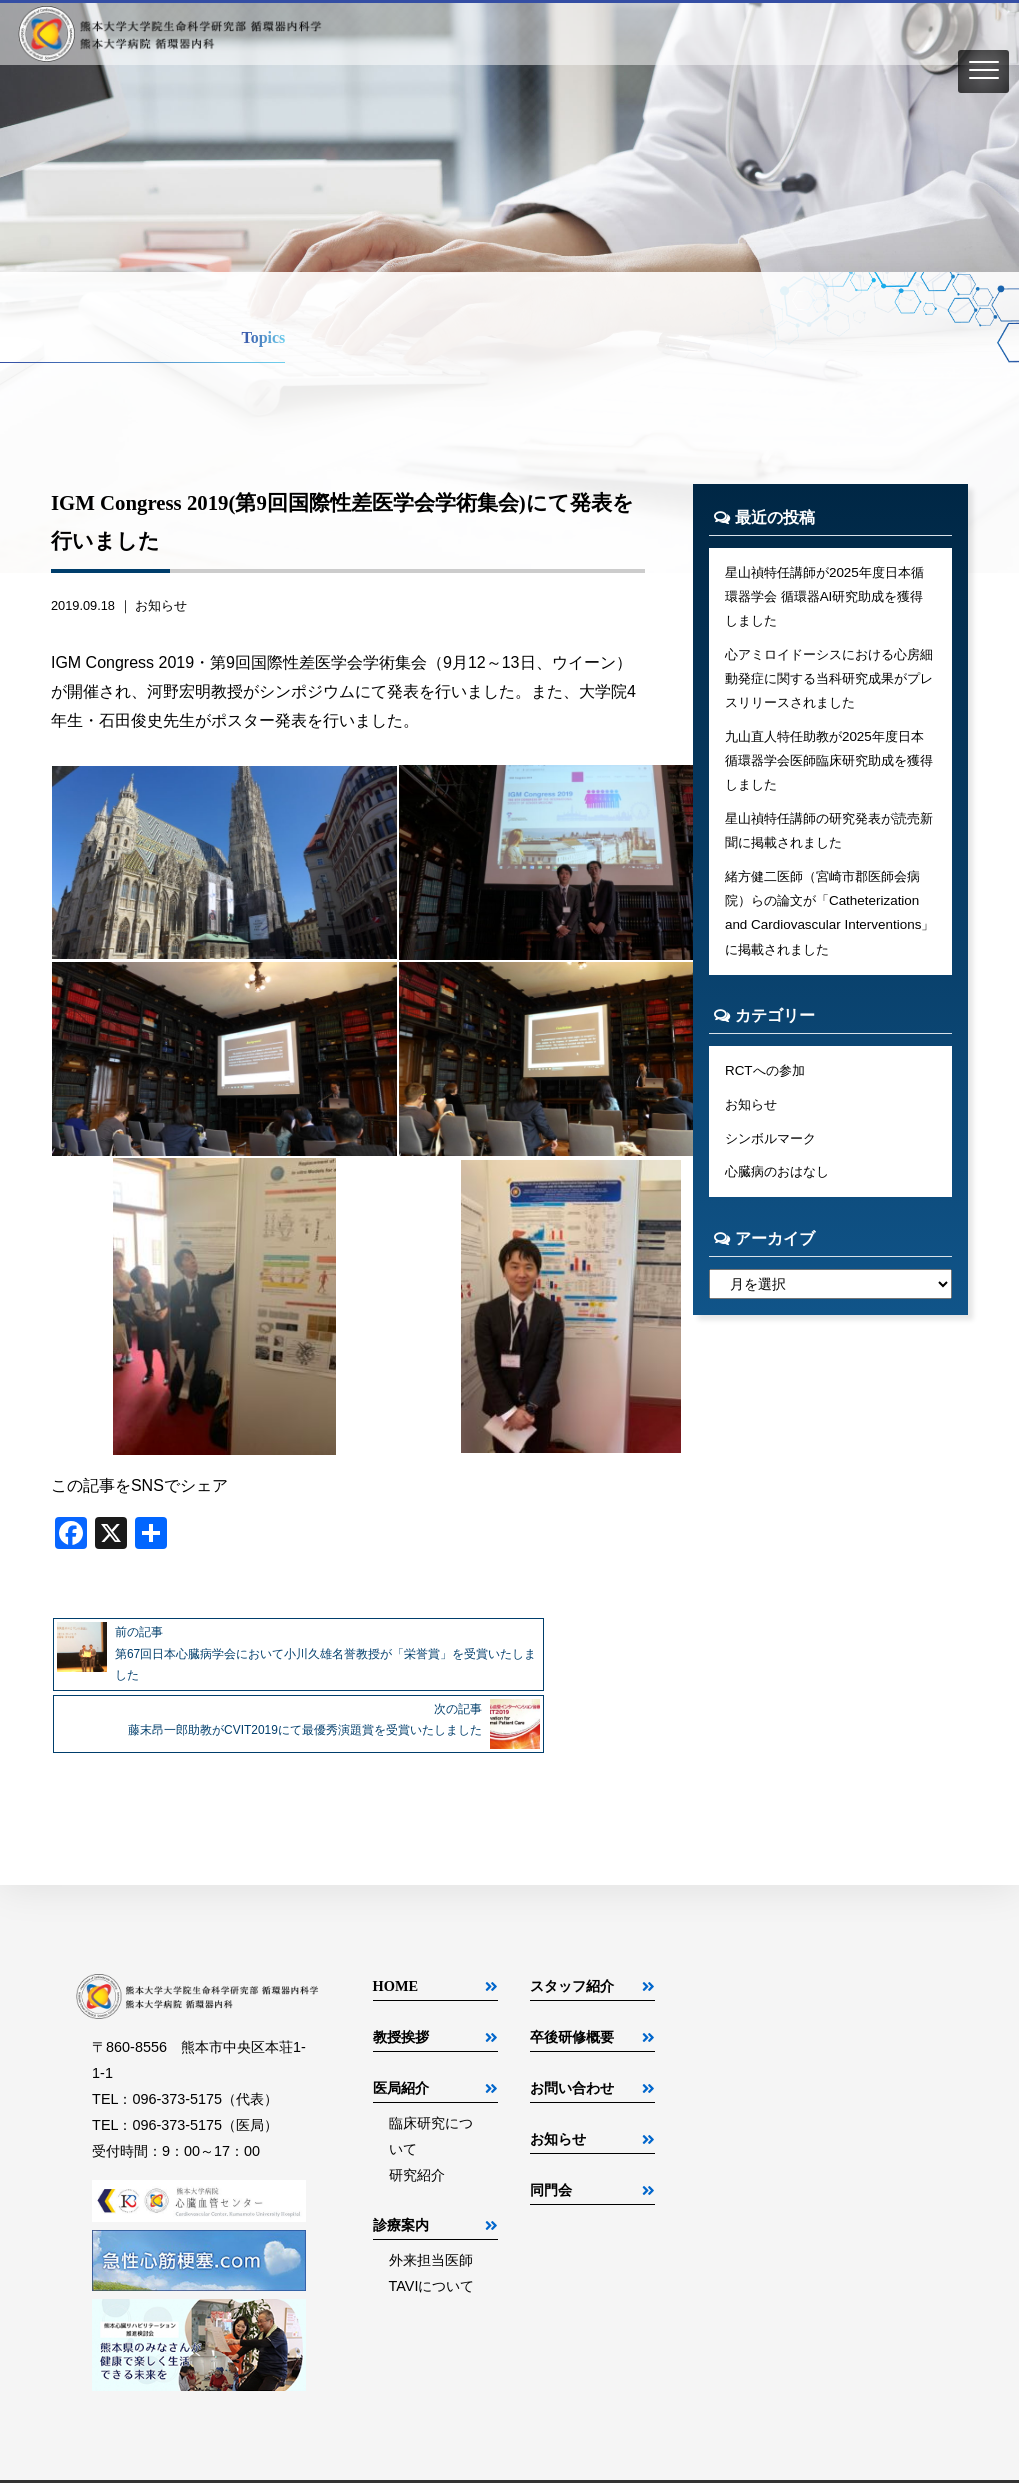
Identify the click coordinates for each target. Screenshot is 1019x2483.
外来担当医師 (431, 2221)
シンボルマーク (774, 1168)
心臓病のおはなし (781, 1204)
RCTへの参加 (768, 1097)
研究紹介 (417, 2136)
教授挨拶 (401, 1998)
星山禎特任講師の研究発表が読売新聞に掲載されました (830, 848)
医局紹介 (401, 2049)
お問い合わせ (572, 2049)
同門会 (551, 2151)
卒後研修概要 (572, 1998)
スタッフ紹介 (572, 1947)
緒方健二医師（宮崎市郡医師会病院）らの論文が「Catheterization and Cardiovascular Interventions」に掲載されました (830, 935)
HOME (396, 1947)
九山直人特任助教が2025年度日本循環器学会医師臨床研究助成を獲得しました (830, 773)
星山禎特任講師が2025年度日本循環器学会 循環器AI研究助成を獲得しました (825, 599)
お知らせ (161, 605)
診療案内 (401, 2186)
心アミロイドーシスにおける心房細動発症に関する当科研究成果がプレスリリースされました (830, 686)
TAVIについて (432, 2247)
